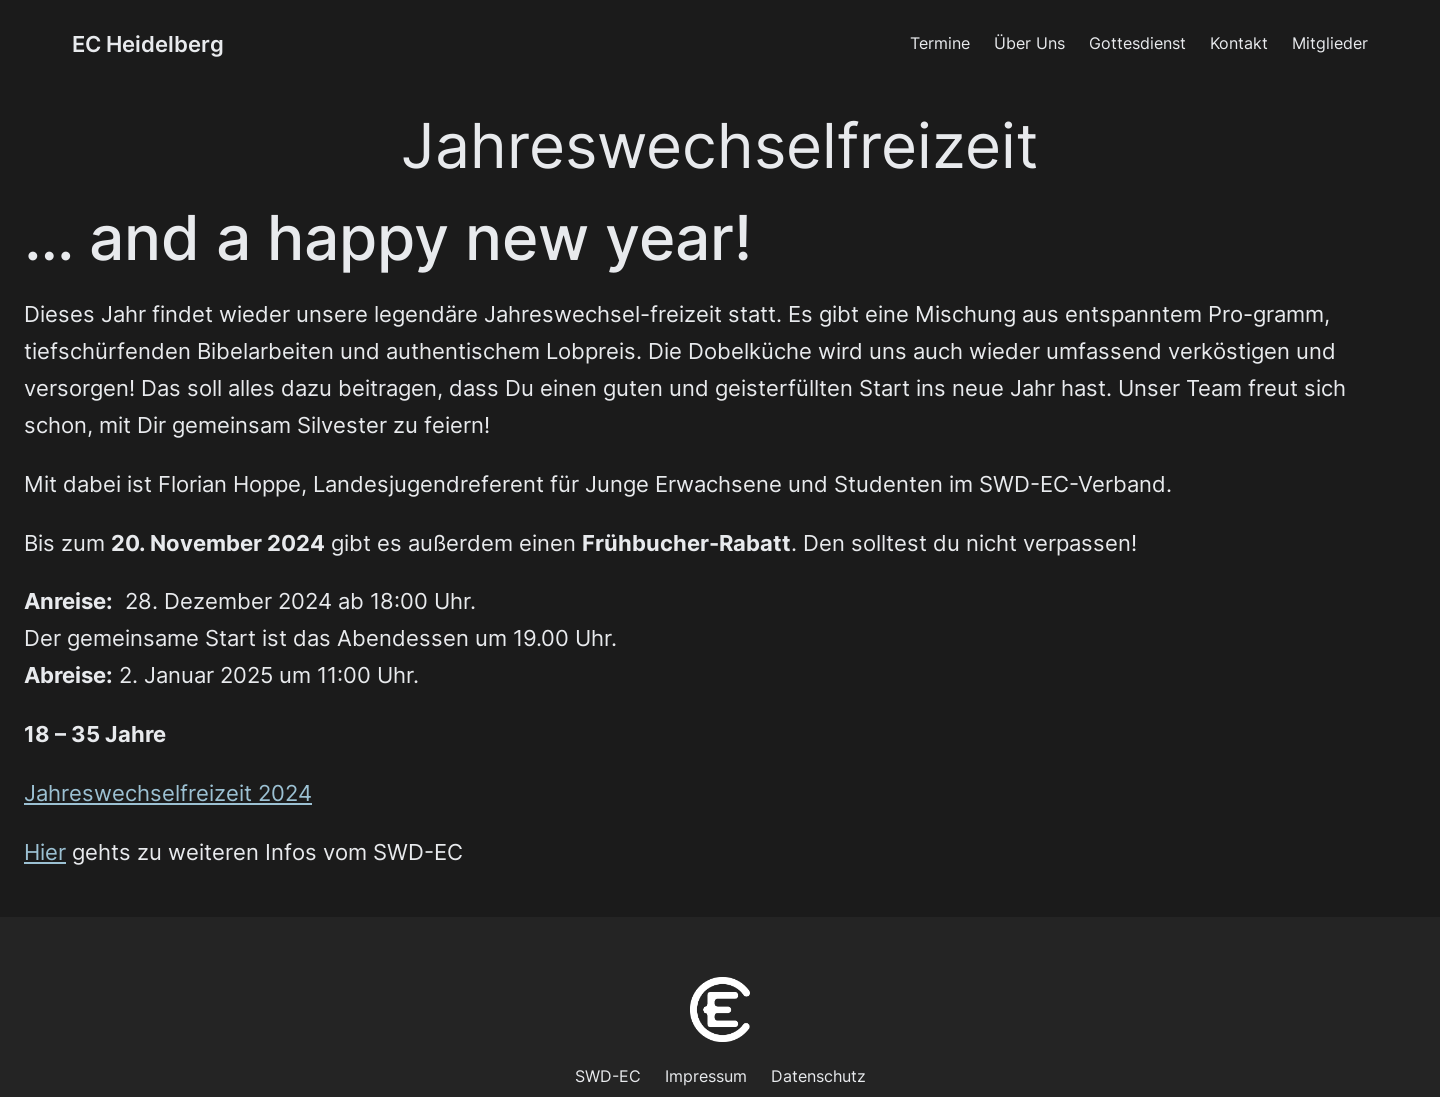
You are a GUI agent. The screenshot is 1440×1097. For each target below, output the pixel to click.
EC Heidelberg (148, 44)
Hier (45, 852)
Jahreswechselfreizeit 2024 (168, 793)
